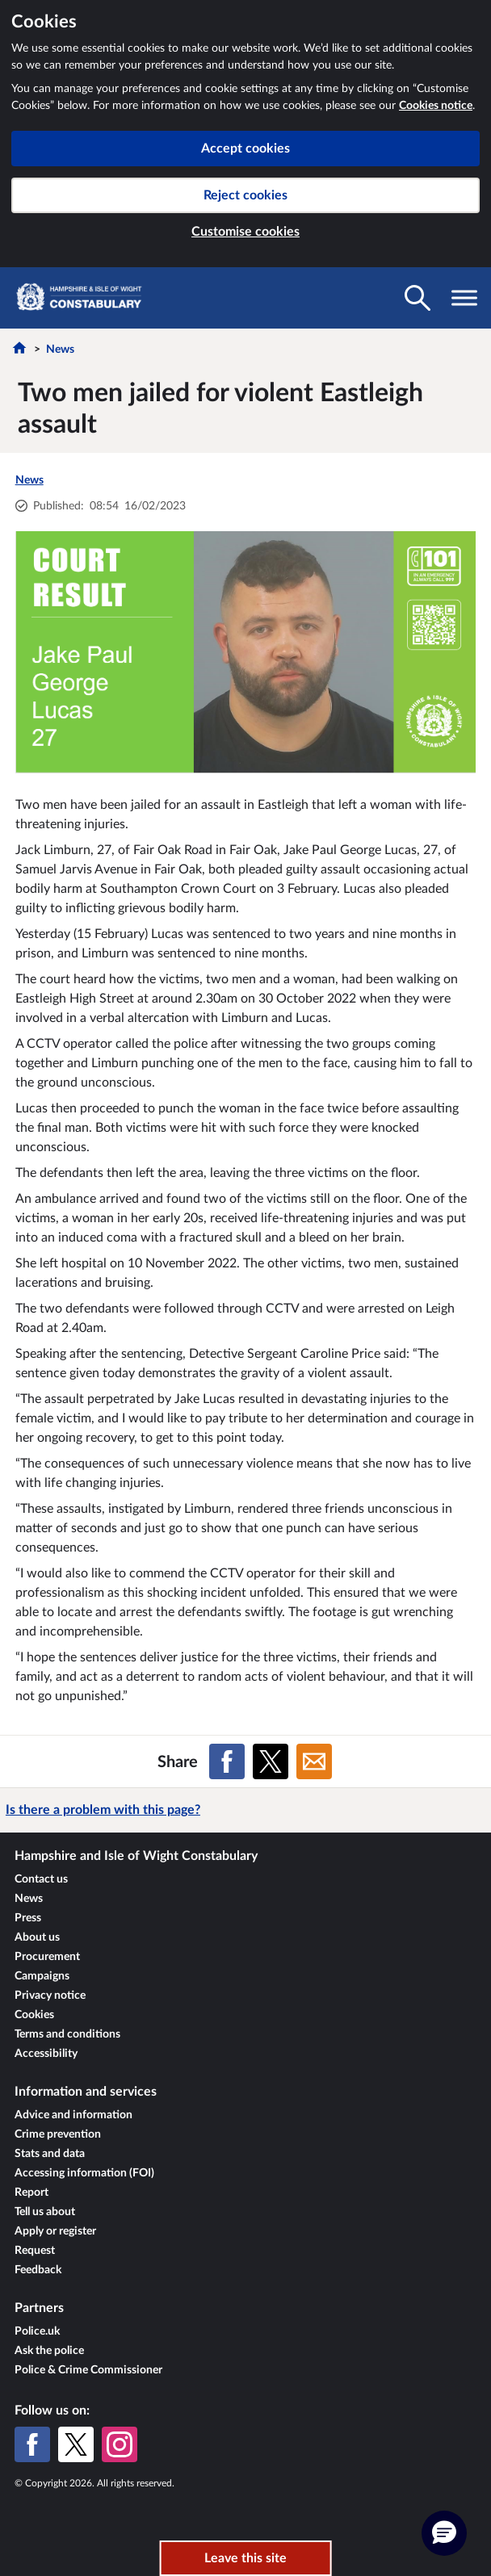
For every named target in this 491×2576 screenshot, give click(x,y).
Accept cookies (245, 148)
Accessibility (46, 2053)
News (60, 349)
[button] (444, 2533)
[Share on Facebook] (227, 1761)
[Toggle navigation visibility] (464, 298)
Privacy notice (50, 1995)
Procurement (47, 1956)
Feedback (38, 2270)
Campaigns (42, 1976)
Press (28, 1918)
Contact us (41, 1879)
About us (37, 1937)
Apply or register (55, 2231)
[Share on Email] (314, 1761)
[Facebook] (32, 2444)
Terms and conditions (67, 2034)
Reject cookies (245, 195)
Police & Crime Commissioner (88, 2370)
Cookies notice (435, 105)
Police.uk (37, 2331)
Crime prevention (58, 2134)
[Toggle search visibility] (417, 298)
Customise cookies (245, 231)
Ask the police (49, 2350)
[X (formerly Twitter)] (76, 2444)
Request (35, 2250)
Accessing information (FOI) (84, 2173)
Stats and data (50, 2153)
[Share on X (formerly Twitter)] (270, 1761)
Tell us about (45, 2212)
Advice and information (73, 2115)
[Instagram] (119, 2444)
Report (31, 2192)
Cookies (34, 2015)
